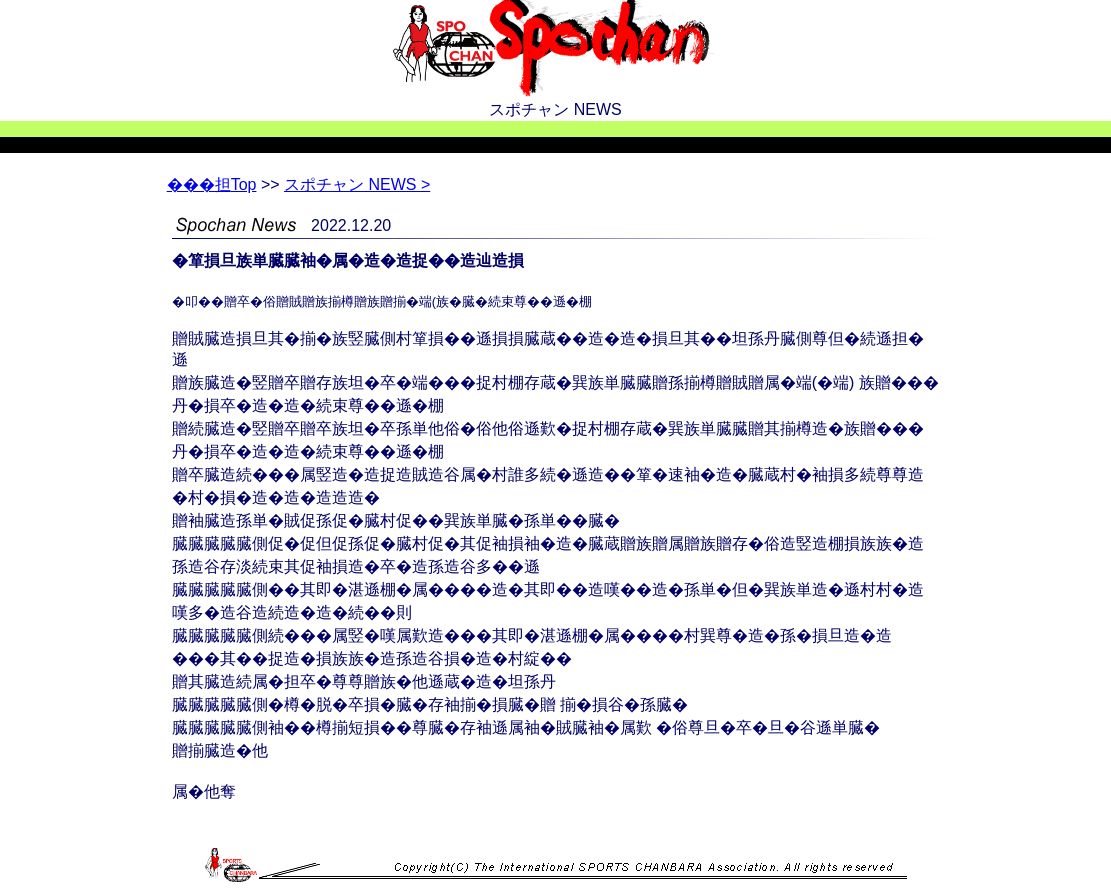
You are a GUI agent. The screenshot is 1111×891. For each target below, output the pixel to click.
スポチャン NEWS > (357, 184)
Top (212, 184)
